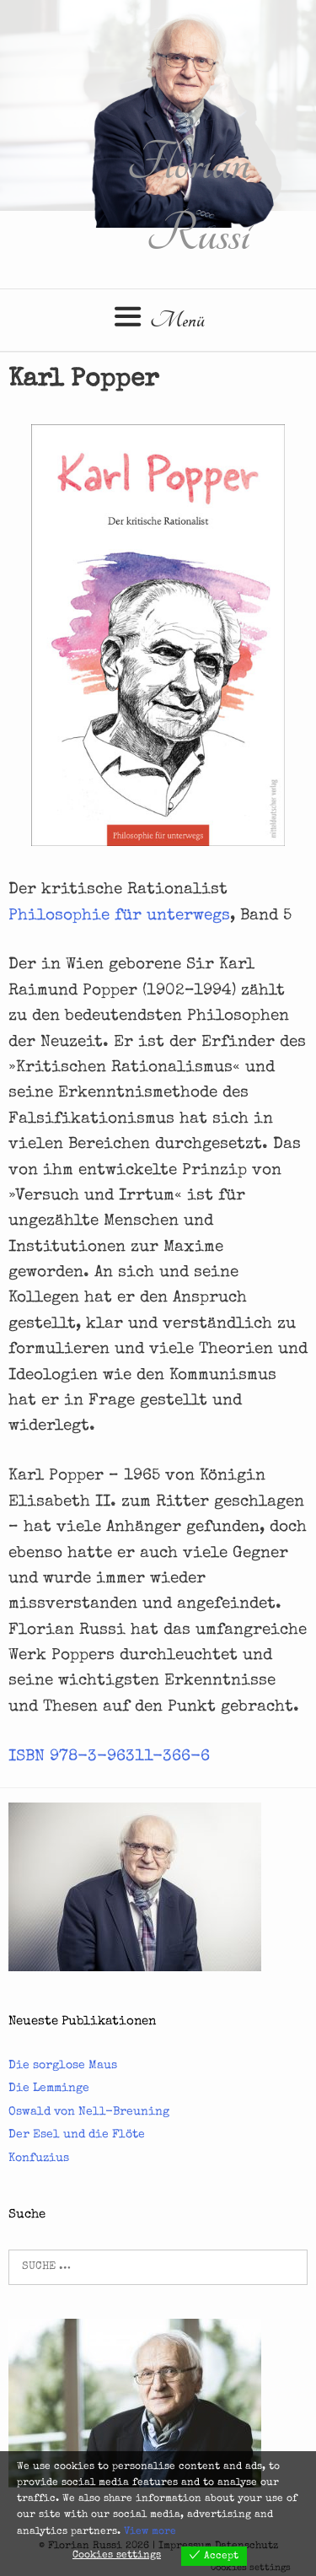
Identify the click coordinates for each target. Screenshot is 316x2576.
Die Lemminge (48, 2088)
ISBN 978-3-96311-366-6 (109, 1757)
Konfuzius (38, 2158)
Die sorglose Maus (62, 2066)
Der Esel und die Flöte (76, 2135)
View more (150, 2532)
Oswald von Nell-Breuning (88, 2112)
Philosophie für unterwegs (119, 916)
